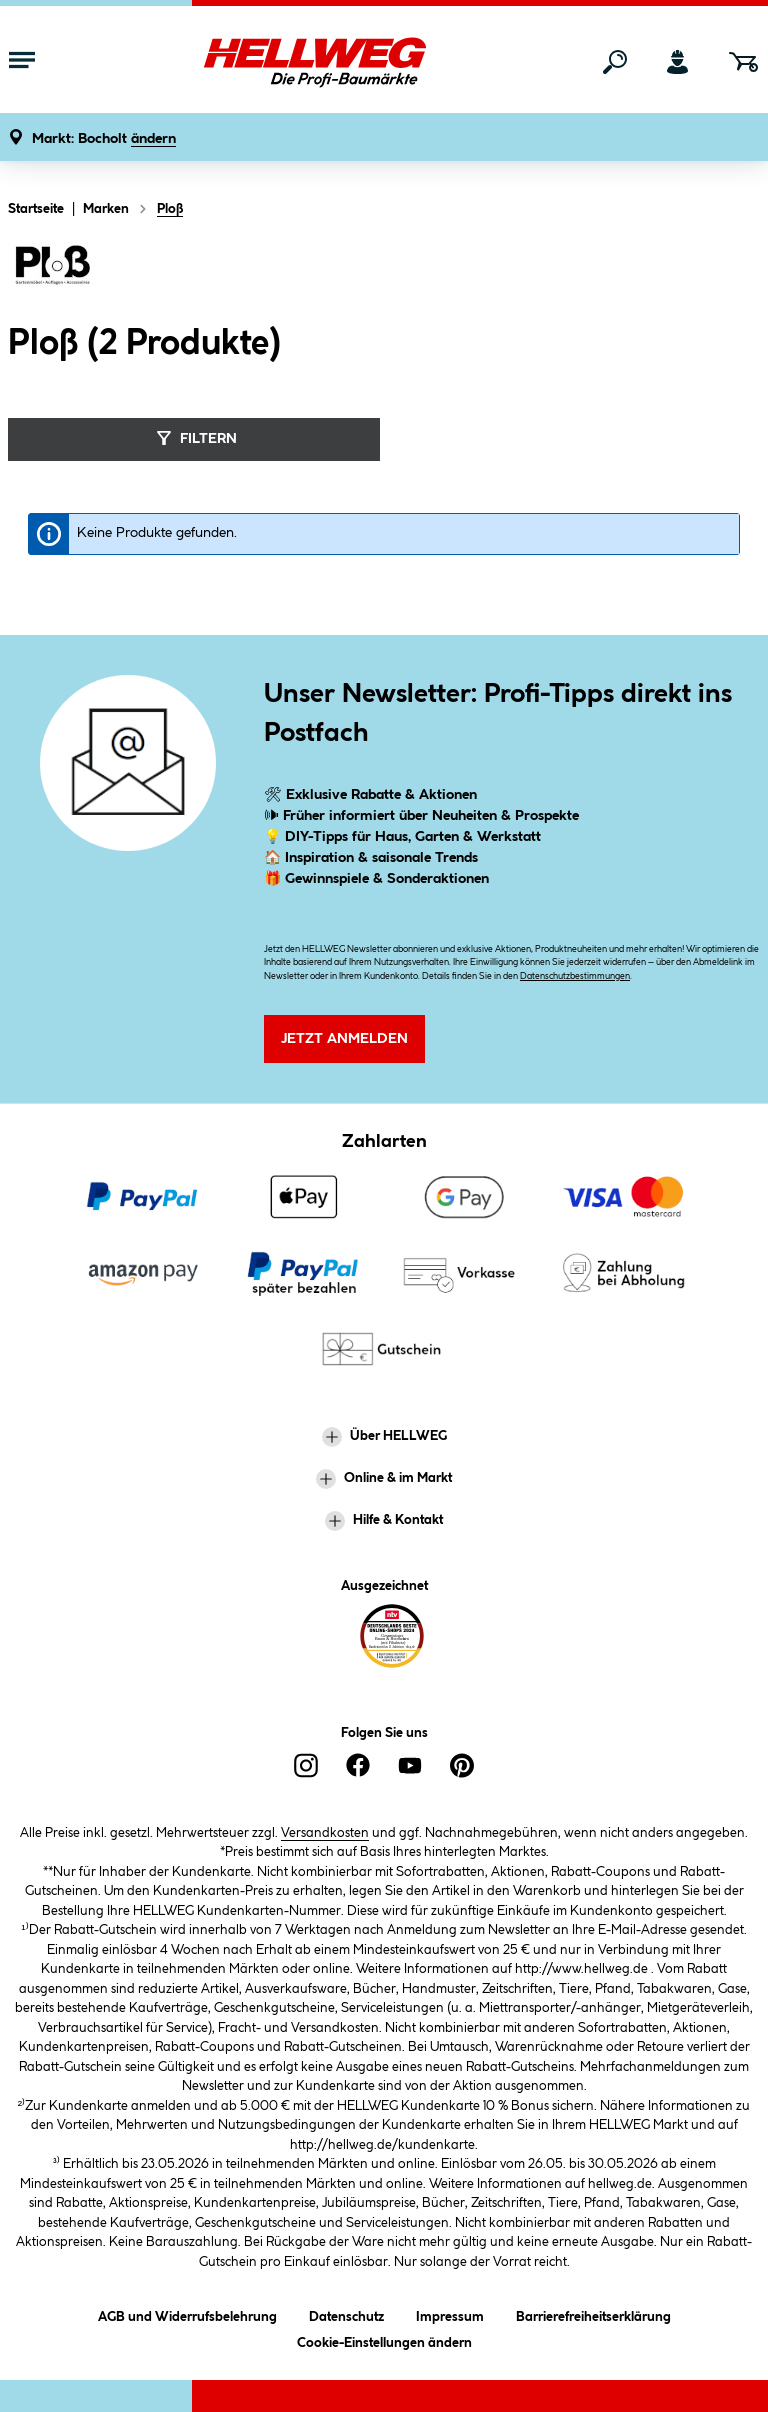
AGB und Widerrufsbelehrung (187, 2313)
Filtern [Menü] (194, 438)
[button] (104, 139)
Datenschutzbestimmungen (575, 976)
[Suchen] (615, 62)
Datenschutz (346, 2313)
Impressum (450, 2313)
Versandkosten (325, 1833)
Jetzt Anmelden (344, 1039)
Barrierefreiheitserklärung (593, 2313)
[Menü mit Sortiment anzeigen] (22, 62)
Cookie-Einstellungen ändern (384, 2339)
